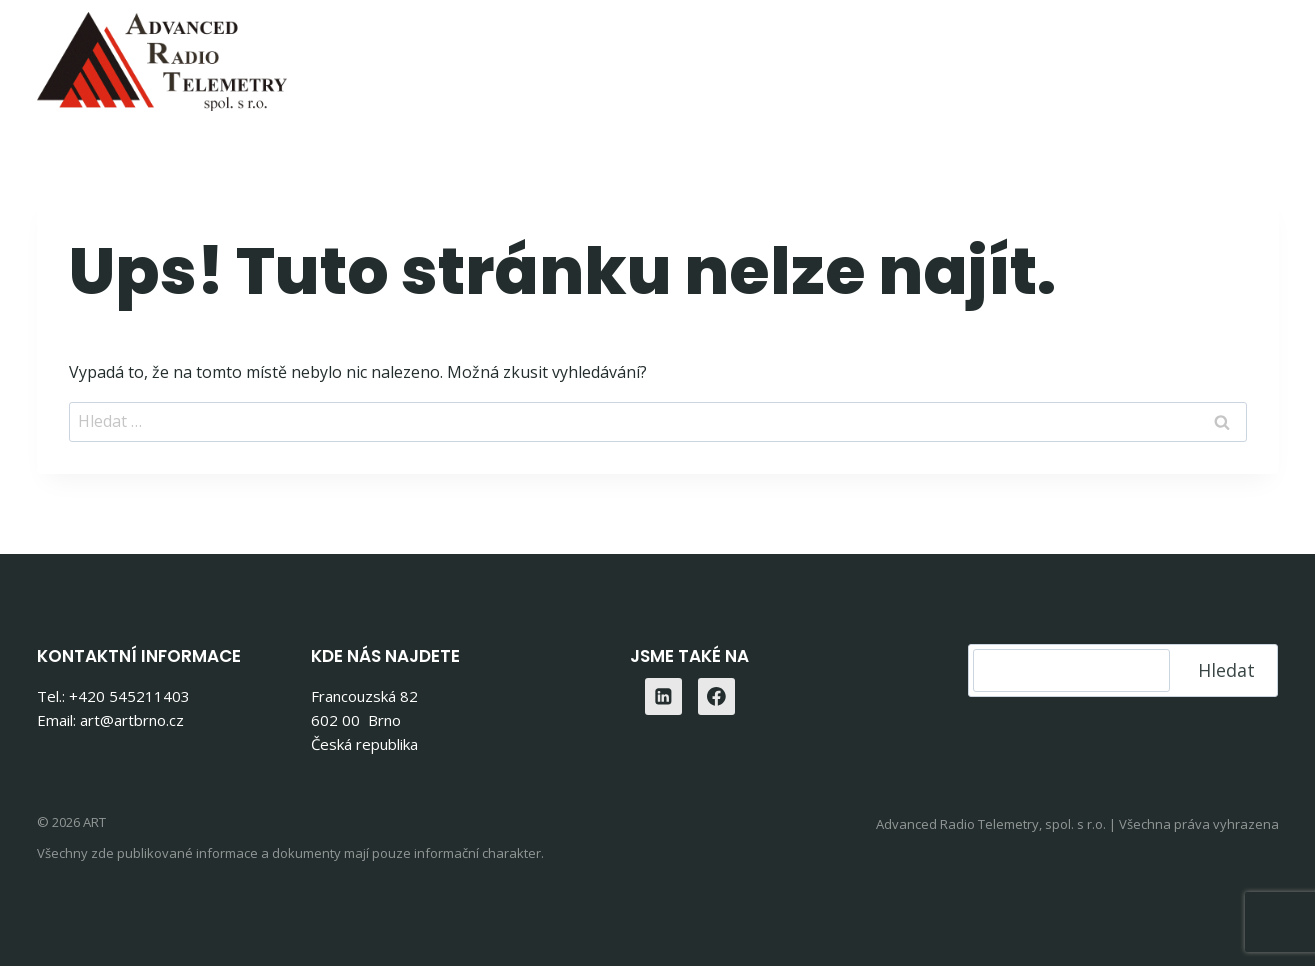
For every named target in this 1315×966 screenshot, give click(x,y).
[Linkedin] (1256, 55)
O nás (1051, 55)
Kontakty (1151, 55)
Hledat (1226, 670)
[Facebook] (717, 697)
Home (451, 55)
